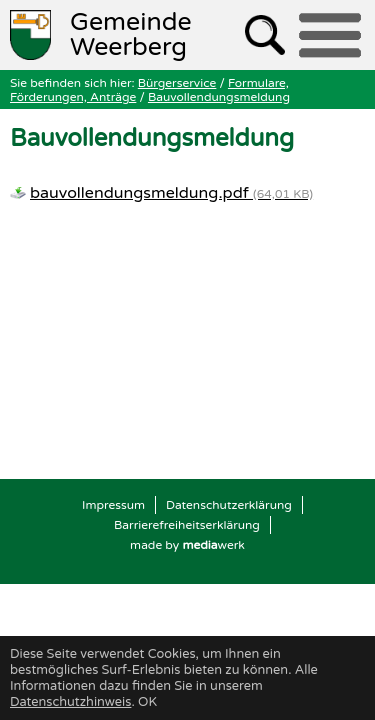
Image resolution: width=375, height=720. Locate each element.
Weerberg (131, 35)
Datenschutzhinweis (70, 702)
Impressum (113, 505)
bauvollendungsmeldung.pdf (171, 193)
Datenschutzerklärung (229, 505)
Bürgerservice (177, 83)
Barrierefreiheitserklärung (187, 525)
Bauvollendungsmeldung (219, 97)
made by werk (187, 545)
